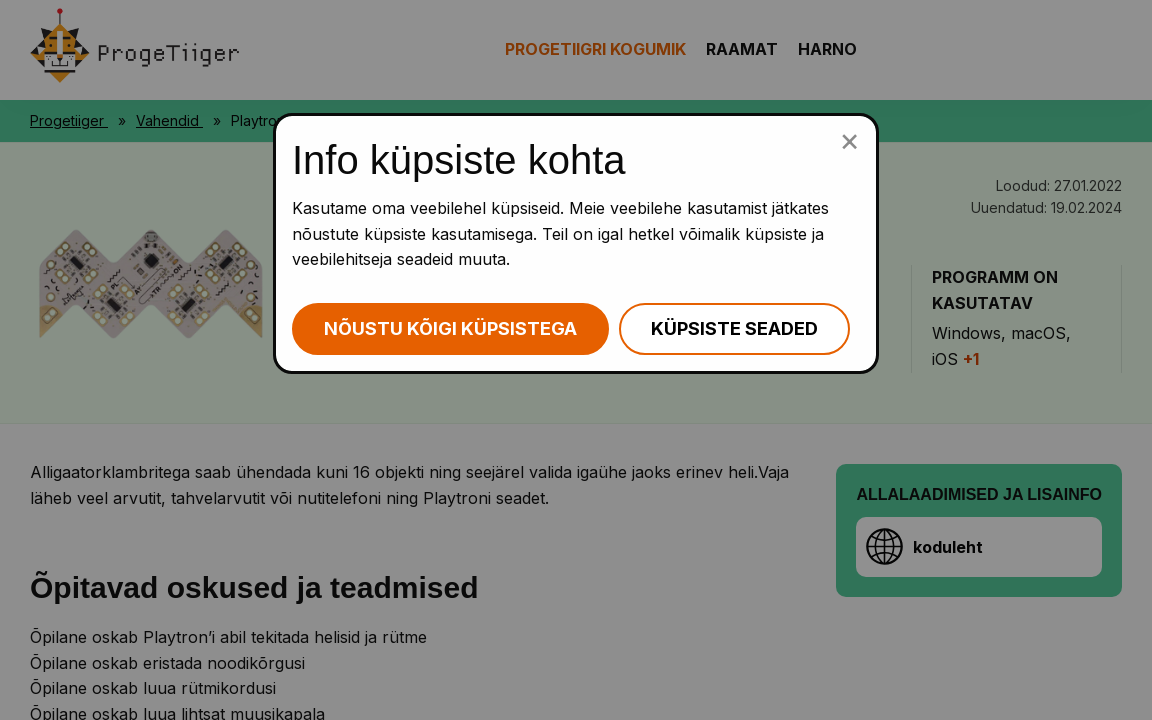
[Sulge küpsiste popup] (849, 140)
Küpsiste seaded (734, 328)
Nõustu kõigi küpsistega (450, 328)
